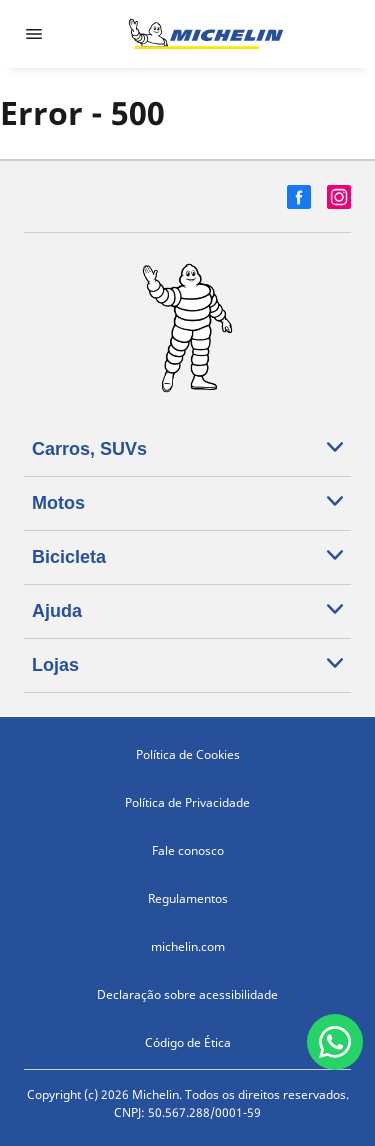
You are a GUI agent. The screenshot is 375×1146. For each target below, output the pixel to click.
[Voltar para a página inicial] (206, 34)
